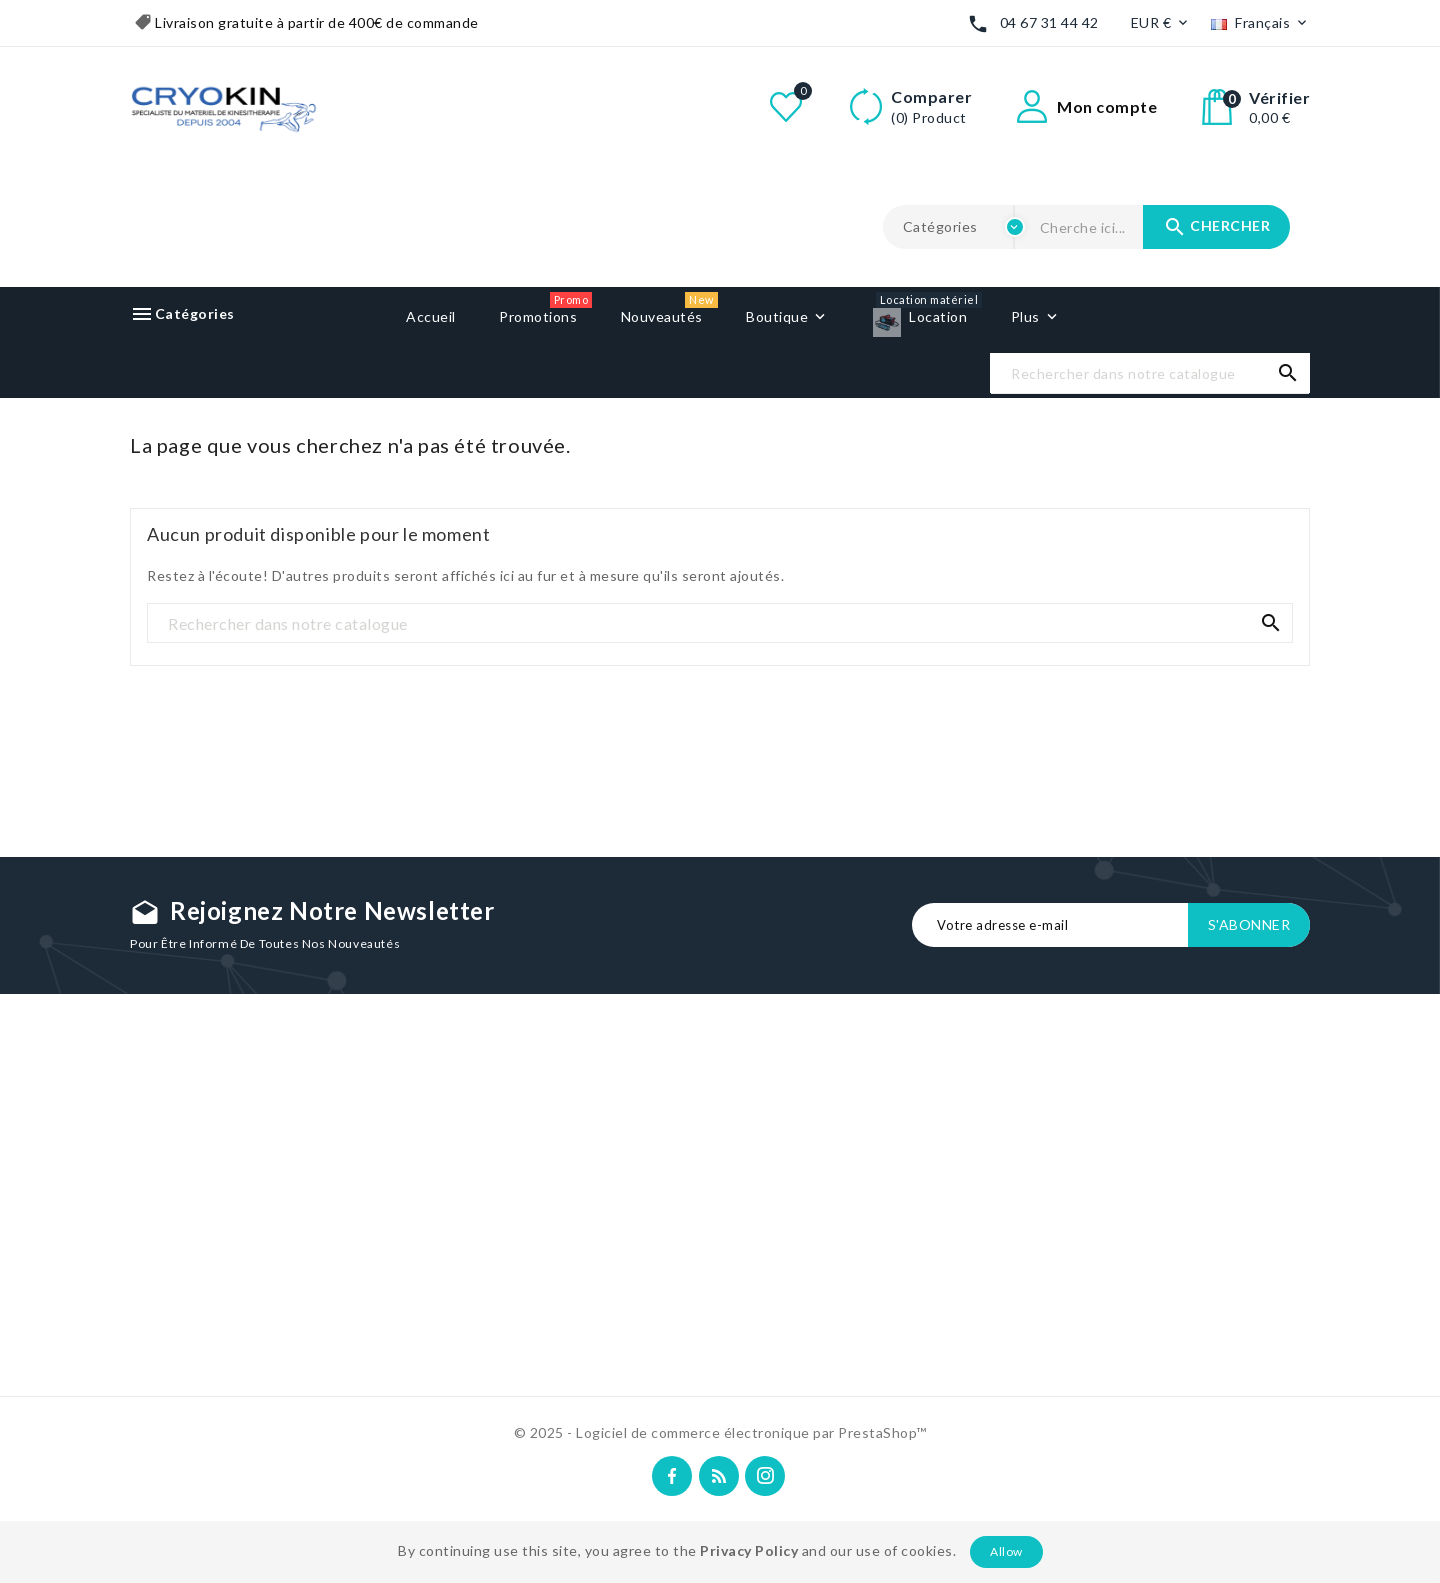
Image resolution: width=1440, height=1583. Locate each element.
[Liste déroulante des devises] (1161, 23)
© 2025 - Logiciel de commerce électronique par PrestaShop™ (720, 1432)
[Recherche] (1150, 374)
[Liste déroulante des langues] (1260, 23)
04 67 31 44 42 (1049, 22)
